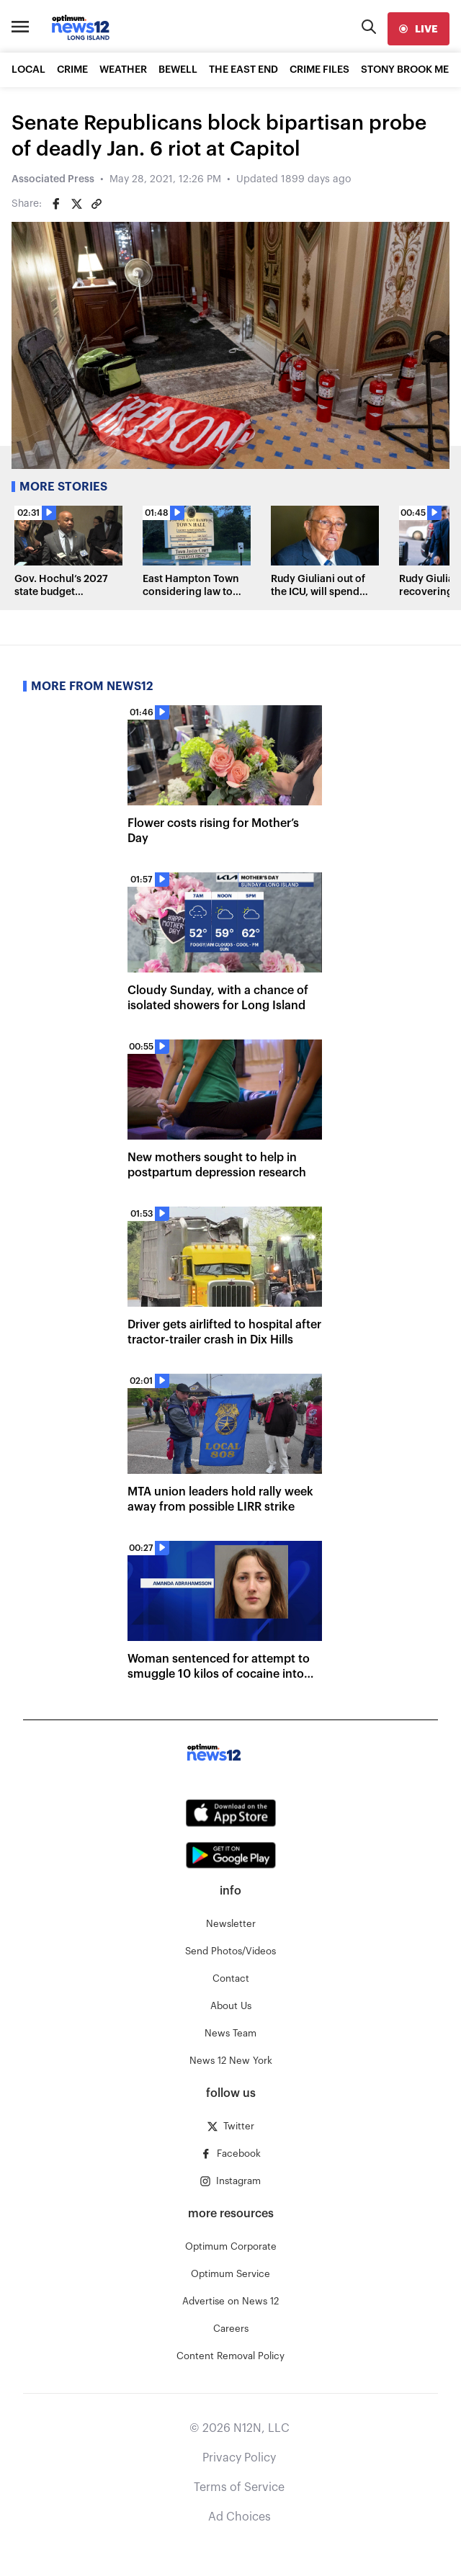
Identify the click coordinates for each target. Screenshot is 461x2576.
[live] (418, 28)
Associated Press (53, 179)
